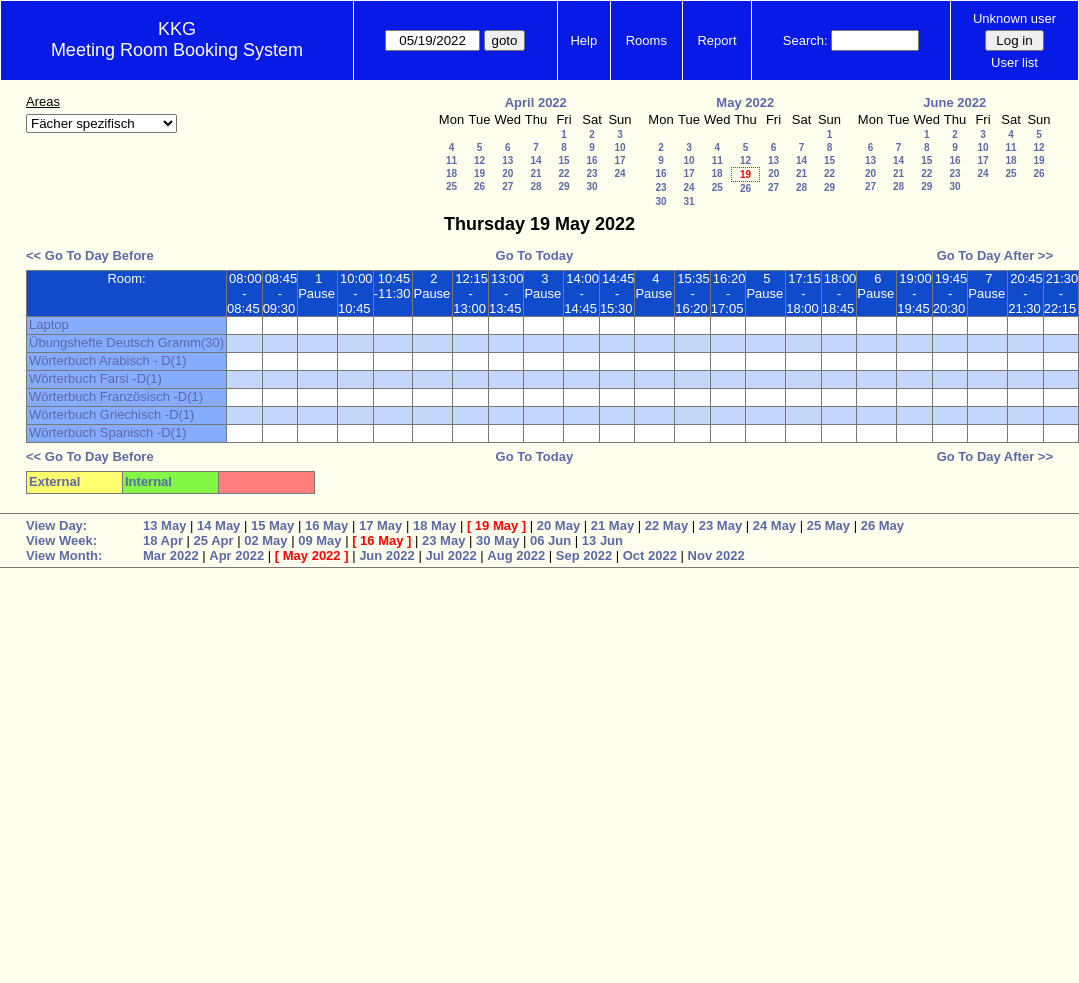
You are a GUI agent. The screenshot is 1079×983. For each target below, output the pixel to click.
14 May (218, 525)
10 (619, 147)
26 (479, 186)
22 (563, 173)
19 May (496, 525)
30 (591, 186)
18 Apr (163, 540)
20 (507, 173)
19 (479, 173)
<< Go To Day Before (90, 255)
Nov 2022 (716, 555)
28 (535, 186)
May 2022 (745, 102)
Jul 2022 (450, 555)
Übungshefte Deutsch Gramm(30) (126, 342)
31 (688, 201)
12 (479, 160)
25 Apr (214, 540)
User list (1014, 62)
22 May (666, 525)
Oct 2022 (650, 555)
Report (716, 40)
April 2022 (536, 102)
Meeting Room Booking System (177, 50)
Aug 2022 (516, 555)
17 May (380, 525)
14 (535, 160)
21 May (612, 525)
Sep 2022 (584, 555)
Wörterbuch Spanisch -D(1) (108, 432)
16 (591, 160)
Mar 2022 (171, 555)
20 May (558, 525)
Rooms (646, 40)
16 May (326, 525)
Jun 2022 (387, 555)
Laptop (49, 324)
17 (619, 160)
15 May (272, 525)
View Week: (61, 540)
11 (451, 160)
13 (507, 160)
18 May (434, 525)
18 (451, 173)
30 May (497, 540)
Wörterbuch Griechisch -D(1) (111, 414)
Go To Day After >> (995, 255)
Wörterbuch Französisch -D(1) (116, 396)
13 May (164, 525)
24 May (774, 525)
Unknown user (1014, 18)
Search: (805, 40)
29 (563, 186)
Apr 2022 (236, 555)
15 (563, 160)
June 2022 (954, 102)
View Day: (56, 525)
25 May (828, 525)
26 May (882, 525)
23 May (720, 525)
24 (619, 173)
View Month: (64, 555)
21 (535, 173)
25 (451, 186)
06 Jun (550, 540)
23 (591, 173)
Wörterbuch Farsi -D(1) (95, 378)
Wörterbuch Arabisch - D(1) (108, 360)
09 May (319, 540)
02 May (265, 540)
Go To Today (535, 255)
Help (583, 40)
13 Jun (602, 540)
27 (507, 186)
